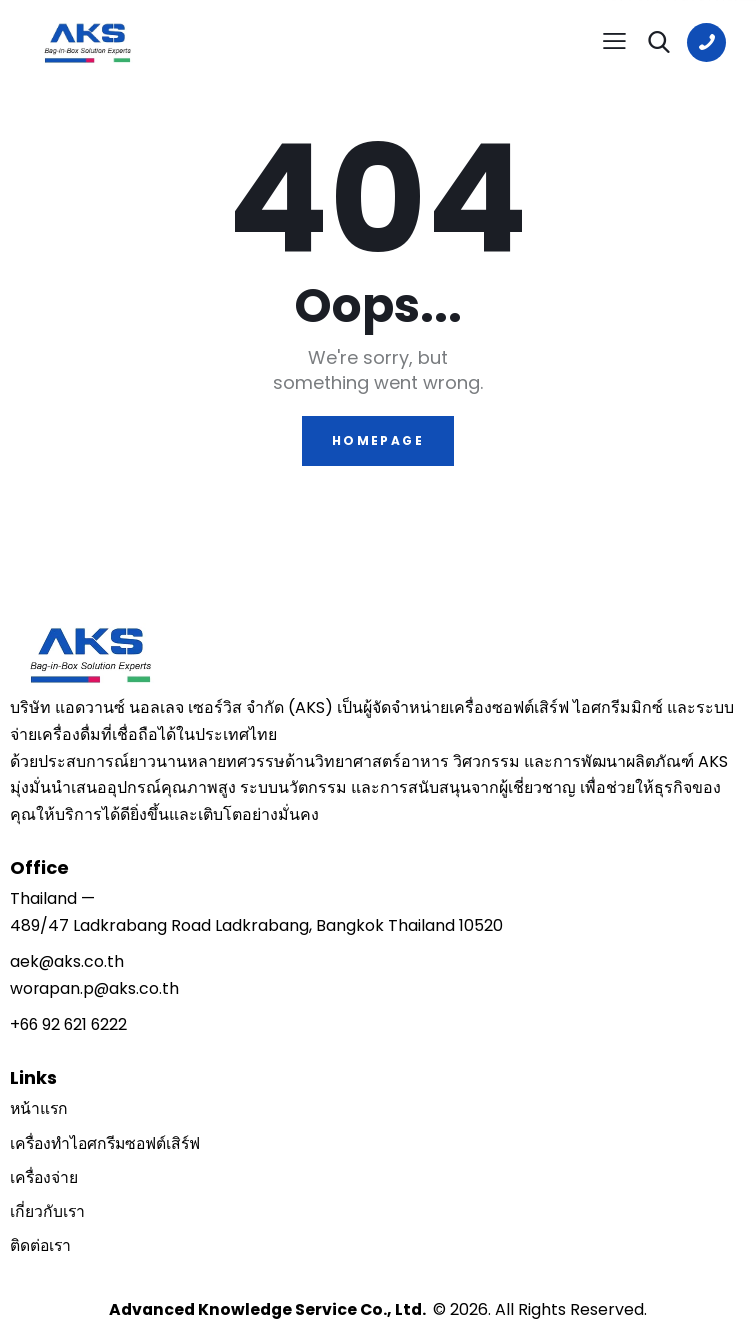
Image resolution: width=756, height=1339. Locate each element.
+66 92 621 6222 (70, 1024)
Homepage (378, 440)
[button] (614, 40)
